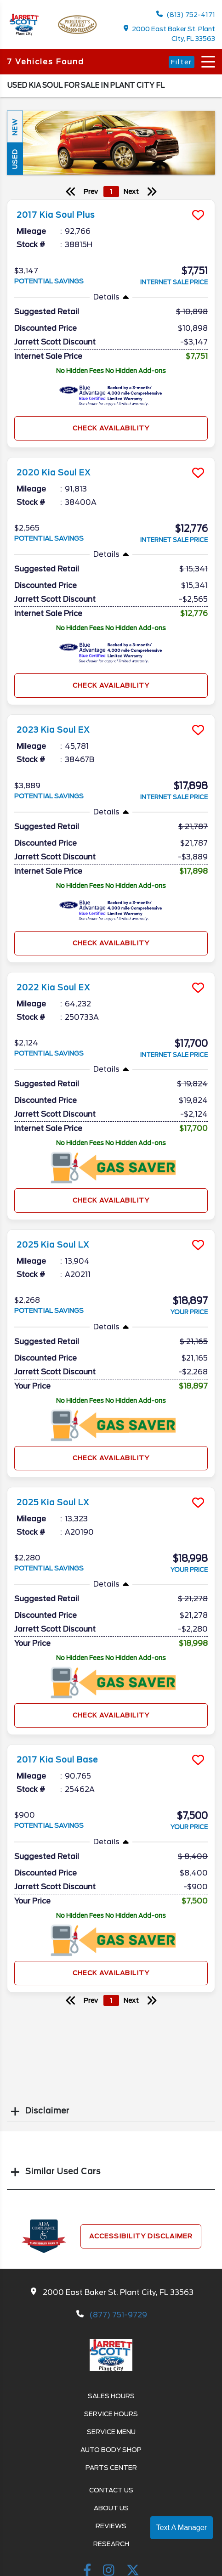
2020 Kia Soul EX (54, 472)
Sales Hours (111, 2396)
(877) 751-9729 (118, 2314)
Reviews (111, 2526)
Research (111, 2544)
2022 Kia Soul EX (53, 987)
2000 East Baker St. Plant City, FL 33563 (170, 33)
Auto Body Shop (111, 2449)
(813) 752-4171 (185, 14)
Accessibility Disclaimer (141, 2236)
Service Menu (111, 2431)
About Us (111, 2508)
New (14, 126)
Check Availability (111, 428)
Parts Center (111, 2467)
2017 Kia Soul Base (57, 1759)
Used (14, 159)
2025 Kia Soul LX (53, 1244)
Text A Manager (181, 2527)
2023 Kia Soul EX (53, 729)
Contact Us (111, 2490)
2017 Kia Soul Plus (56, 215)
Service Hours (111, 2414)
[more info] (111, 201)
